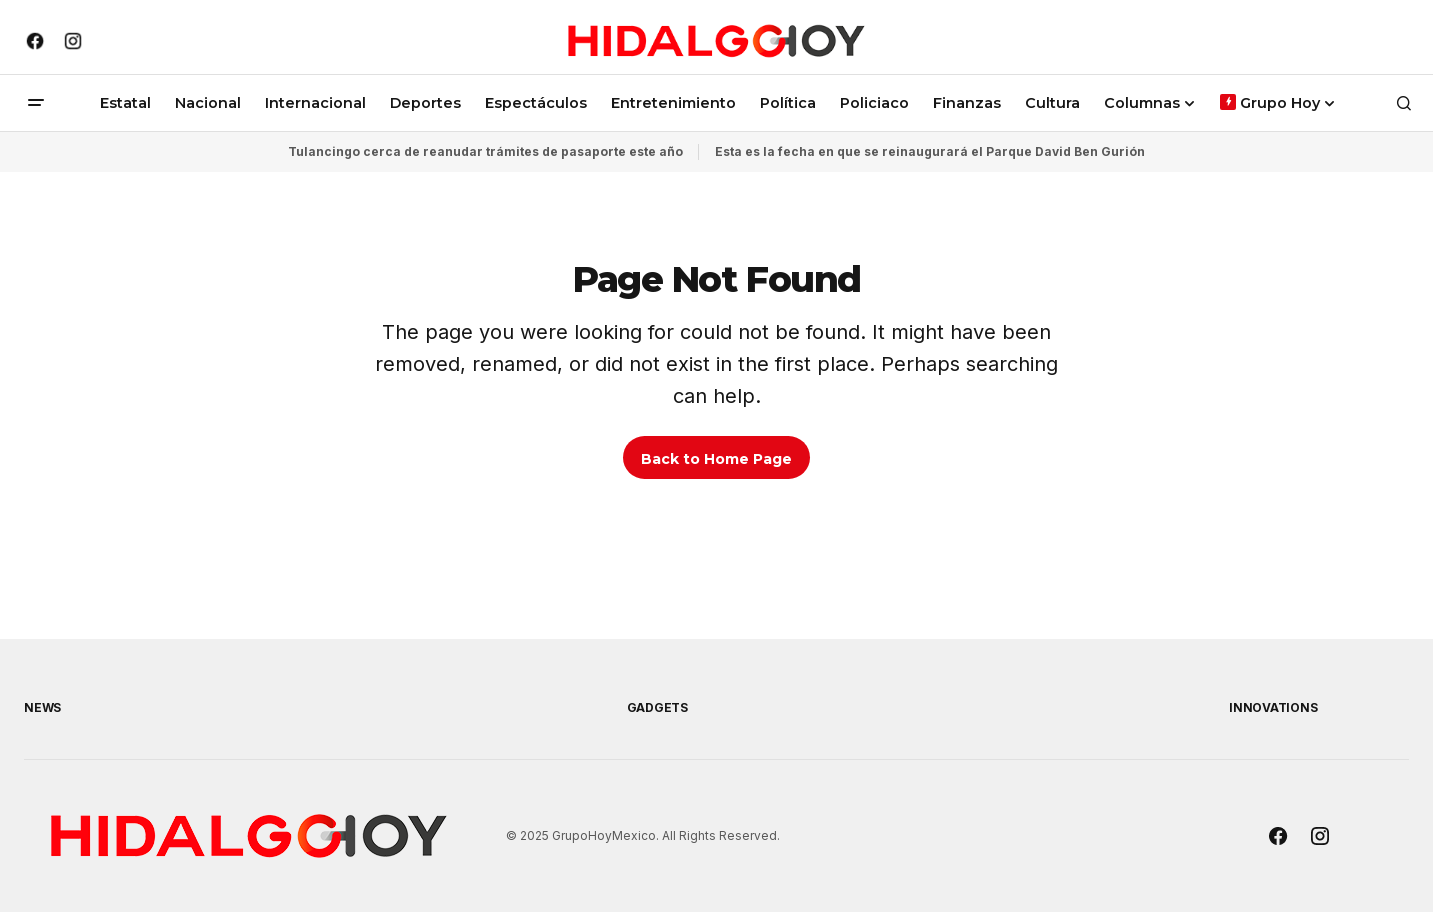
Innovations (1273, 707)
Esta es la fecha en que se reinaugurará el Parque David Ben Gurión (930, 151)
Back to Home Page (716, 459)
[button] (36, 103)
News (42, 707)
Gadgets (657, 707)
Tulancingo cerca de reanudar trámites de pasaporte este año (485, 151)
